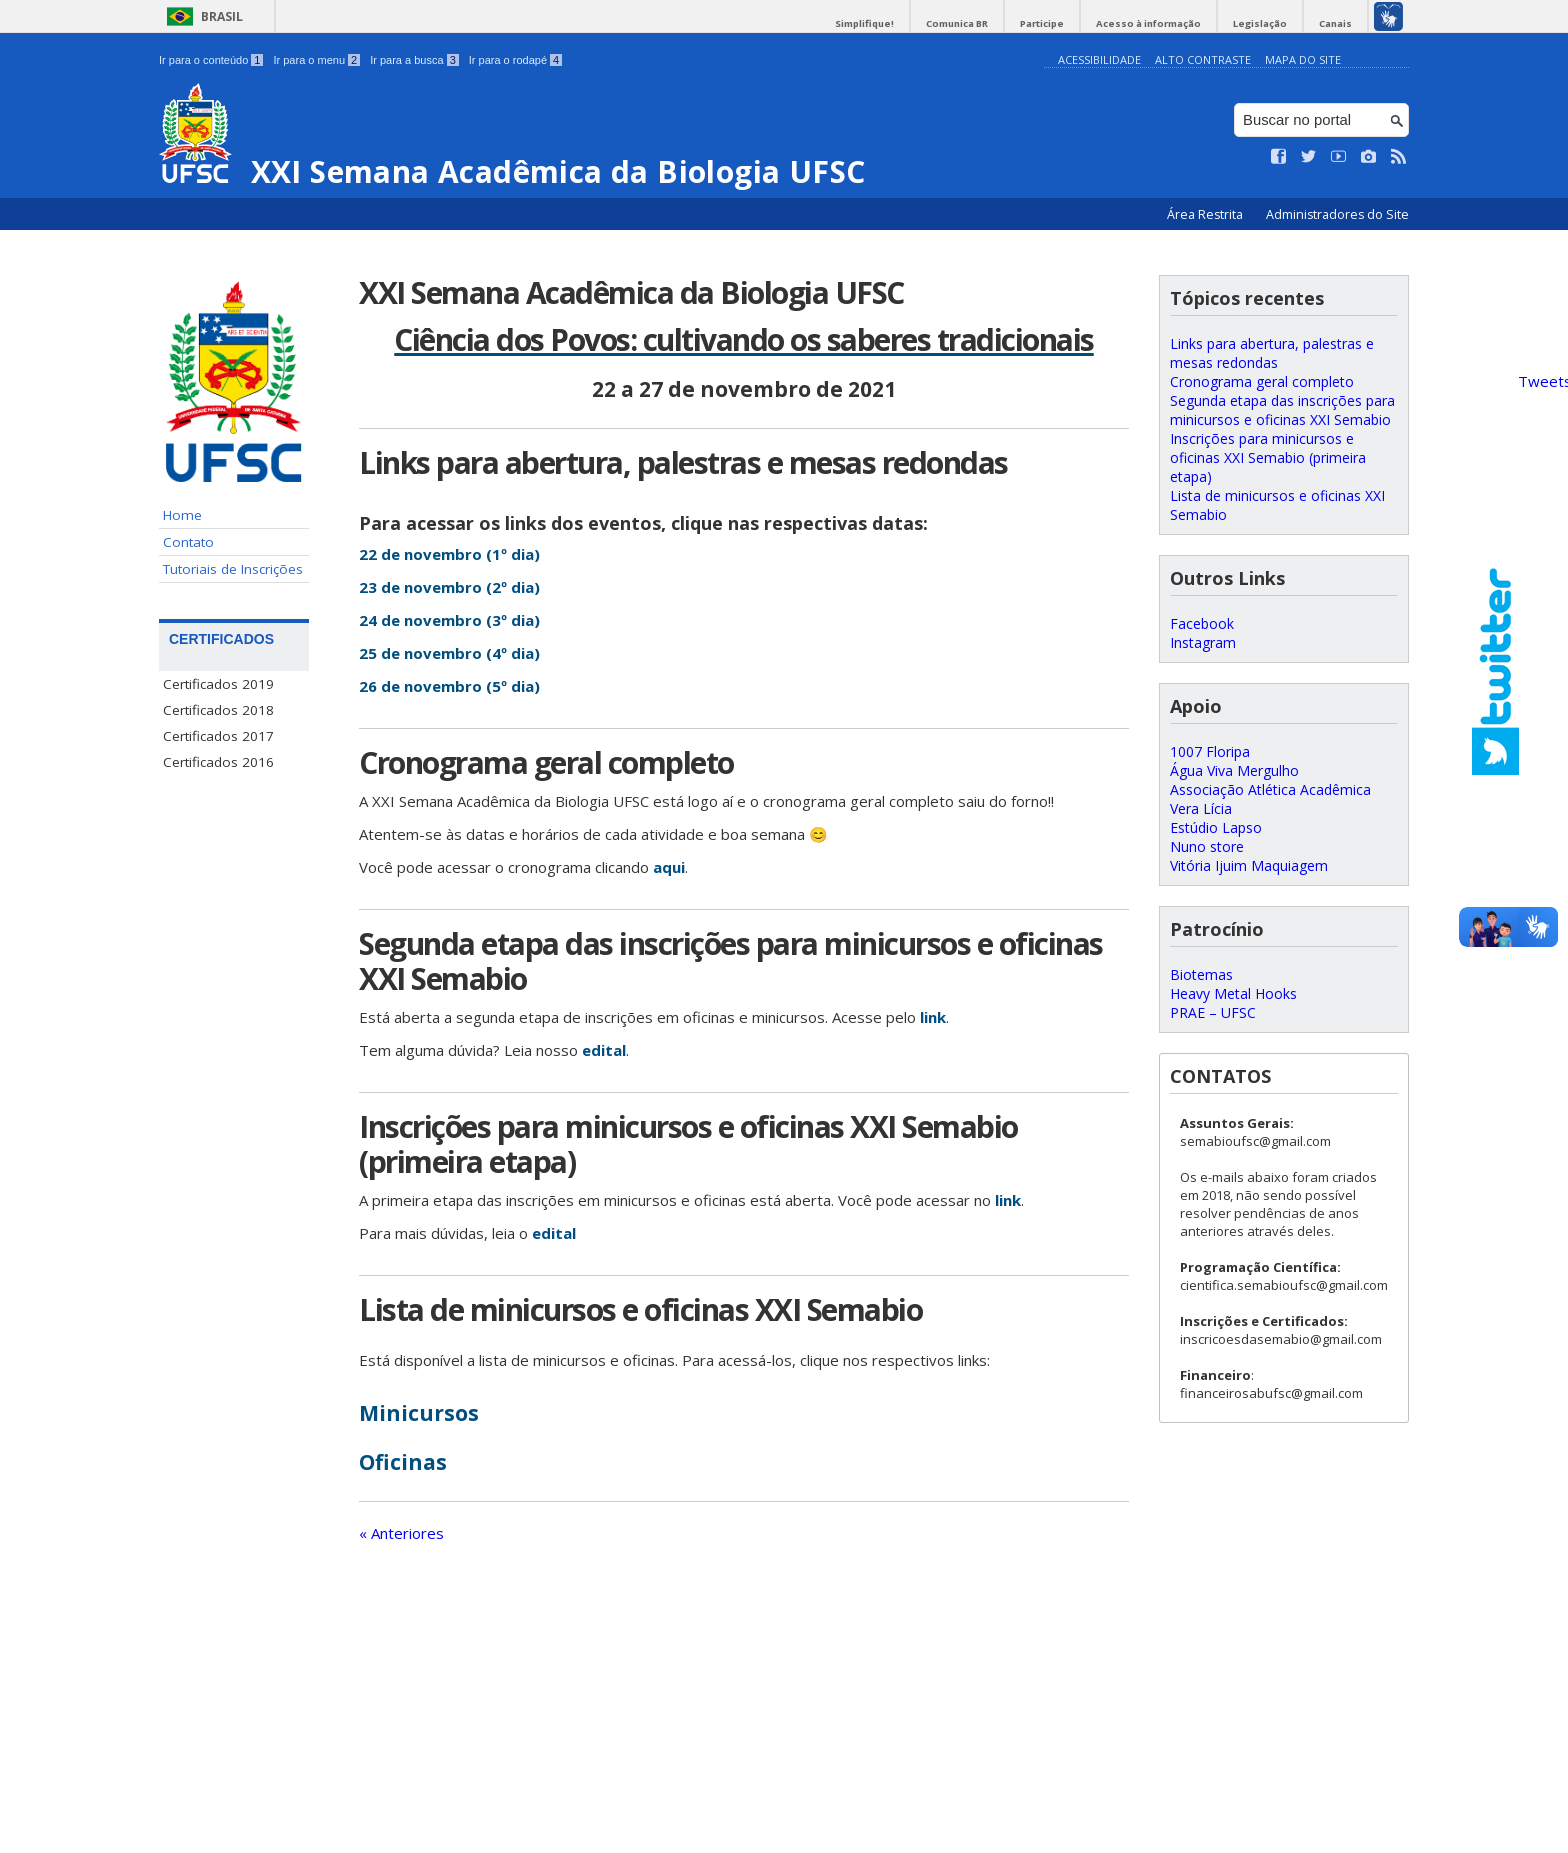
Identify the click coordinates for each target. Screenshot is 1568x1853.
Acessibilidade (1099, 59)
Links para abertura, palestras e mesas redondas (1272, 353)
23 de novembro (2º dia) (449, 587)
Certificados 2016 (218, 762)
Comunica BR (957, 23)
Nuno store (1207, 846)
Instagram (1203, 642)
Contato (188, 542)
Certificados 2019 (218, 684)
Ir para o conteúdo (211, 60)
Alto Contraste (1203, 59)
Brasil (222, 16)
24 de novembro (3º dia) (449, 620)
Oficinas (403, 1462)
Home (182, 515)
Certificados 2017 (218, 736)
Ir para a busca (414, 60)
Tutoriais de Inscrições (233, 569)
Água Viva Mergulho (1234, 770)
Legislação (1260, 23)
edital (604, 1050)
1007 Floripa (1210, 751)
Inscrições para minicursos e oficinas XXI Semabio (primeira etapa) (1268, 457)
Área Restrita (1206, 214)
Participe (1042, 23)
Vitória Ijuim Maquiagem (1249, 865)
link (933, 1017)
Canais (1335, 23)
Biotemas (1201, 974)
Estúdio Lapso (1216, 827)
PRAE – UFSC (1213, 1012)
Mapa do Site (1303, 59)
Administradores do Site (1337, 214)
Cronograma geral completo (1262, 381)
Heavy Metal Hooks (1233, 993)
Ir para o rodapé (515, 60)
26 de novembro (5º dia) (449, 686)
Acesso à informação (1148, 23)
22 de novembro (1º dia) (449, 554)
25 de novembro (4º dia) (449, 653)
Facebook (1202, 623)
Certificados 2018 (218, 710)
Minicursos (419, 1413)
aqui (669, 867)
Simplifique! (864, 23)
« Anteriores (401, 1533)
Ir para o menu (316, 60)
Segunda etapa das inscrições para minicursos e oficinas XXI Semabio (1282, 410)
